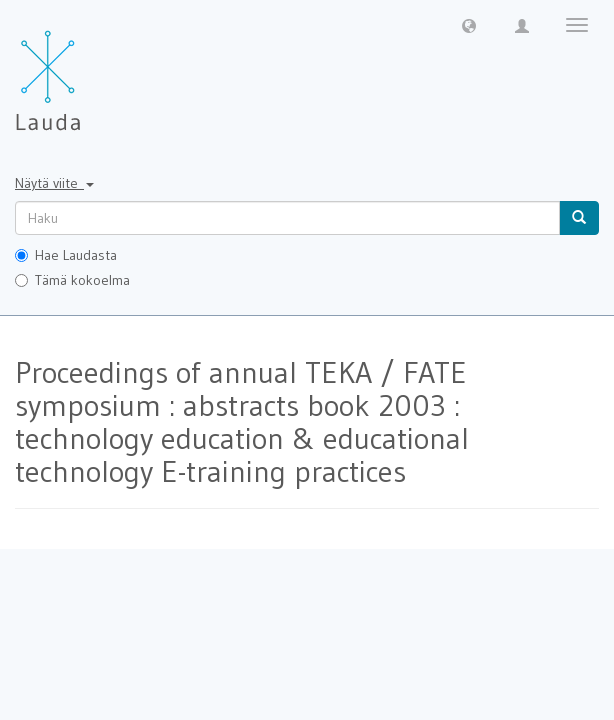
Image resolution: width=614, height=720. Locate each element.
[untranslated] (287, 218)
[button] (469, 25)
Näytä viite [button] (54, 183)
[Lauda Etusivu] (90, 70)
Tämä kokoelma (72, 280)
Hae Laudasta (66, 255)
